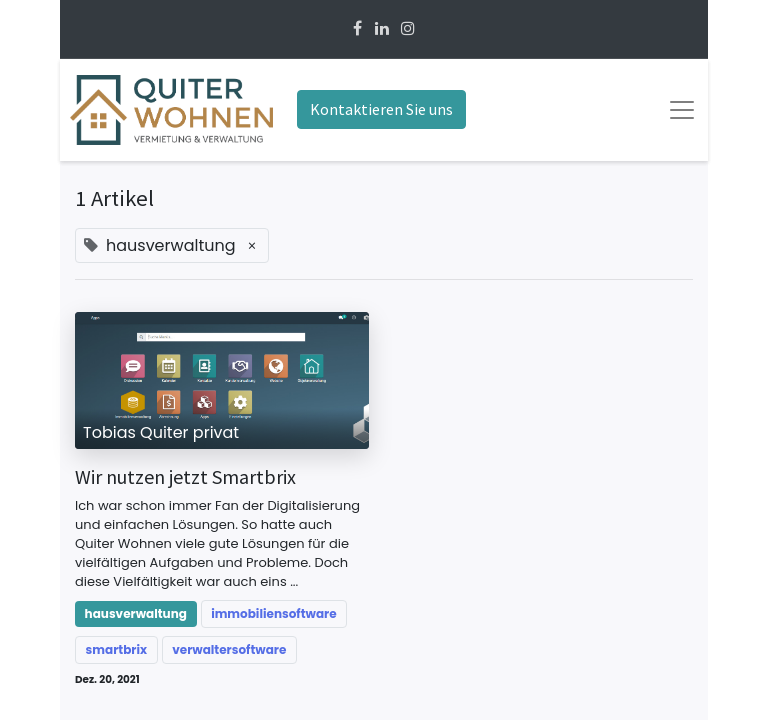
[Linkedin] (382, 28)
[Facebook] (357, 28)
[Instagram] (408, 28)
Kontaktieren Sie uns (381, 109)
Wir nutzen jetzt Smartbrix (185, 477)
